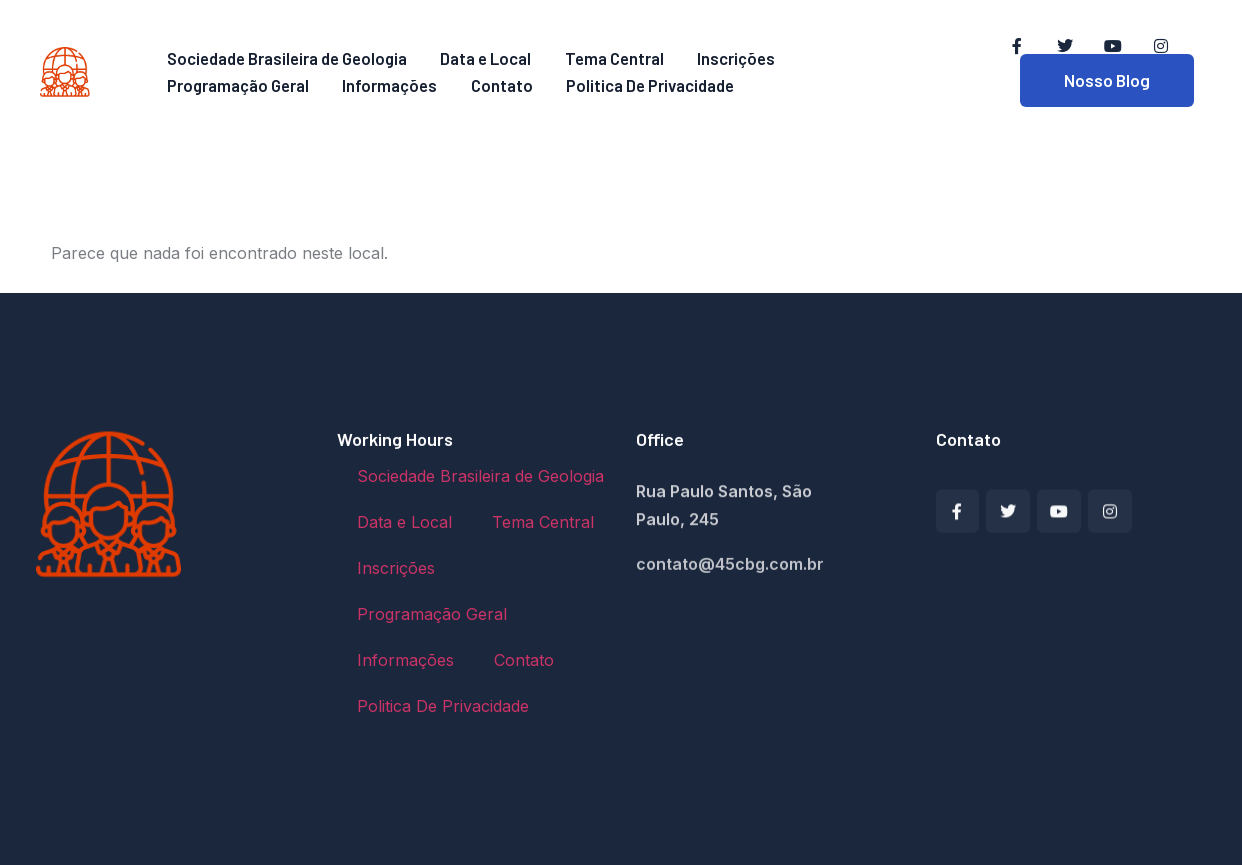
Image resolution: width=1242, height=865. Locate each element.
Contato (487, 86)
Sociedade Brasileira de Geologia (288, 59)
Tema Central (609, 59)
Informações (382, 86)
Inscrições (725, 59)
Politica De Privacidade (631, 86)
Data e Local (486, 59)
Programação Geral (235, 86)
